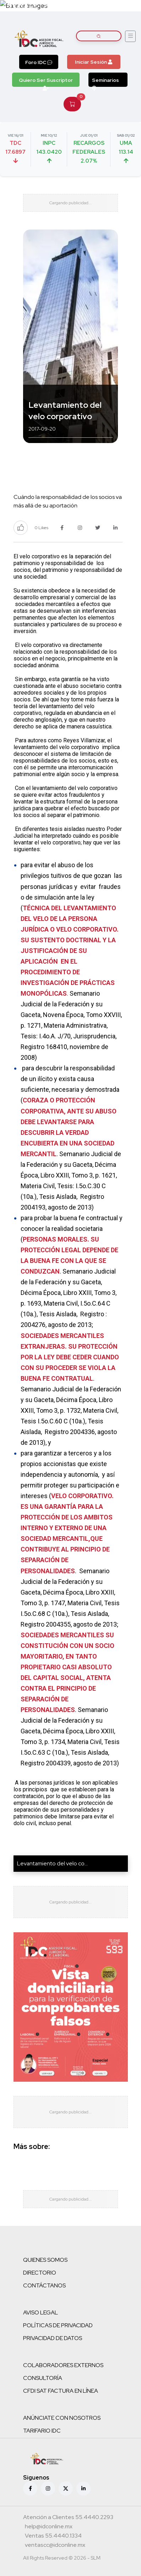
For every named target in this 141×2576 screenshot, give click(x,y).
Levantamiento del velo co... (52, 1863)
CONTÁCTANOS (44, 2285)
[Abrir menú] (130, 36)
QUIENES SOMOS (45, 2260)
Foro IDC (38, 62)
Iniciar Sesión (93, 62)
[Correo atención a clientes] (48, 2527)
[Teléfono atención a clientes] (68, 2518)
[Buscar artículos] (99, 36)
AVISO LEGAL (40, 2312)
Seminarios (105, 82)
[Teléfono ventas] (53, 2536)
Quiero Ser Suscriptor (46, 82)
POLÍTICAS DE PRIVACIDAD (58, 2325)
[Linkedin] (83, 2488)
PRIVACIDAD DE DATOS (52, 2338)
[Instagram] (48, 2488)
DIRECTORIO (39, 2272)
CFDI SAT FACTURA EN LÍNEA (60, 2391)
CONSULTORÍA (42, 2378)
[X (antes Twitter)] (66, 2488)
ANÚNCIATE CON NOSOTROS (62, 2418)
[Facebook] (30, 2488)
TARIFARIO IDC (42, 2430)
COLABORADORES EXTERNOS (63, 2365)
